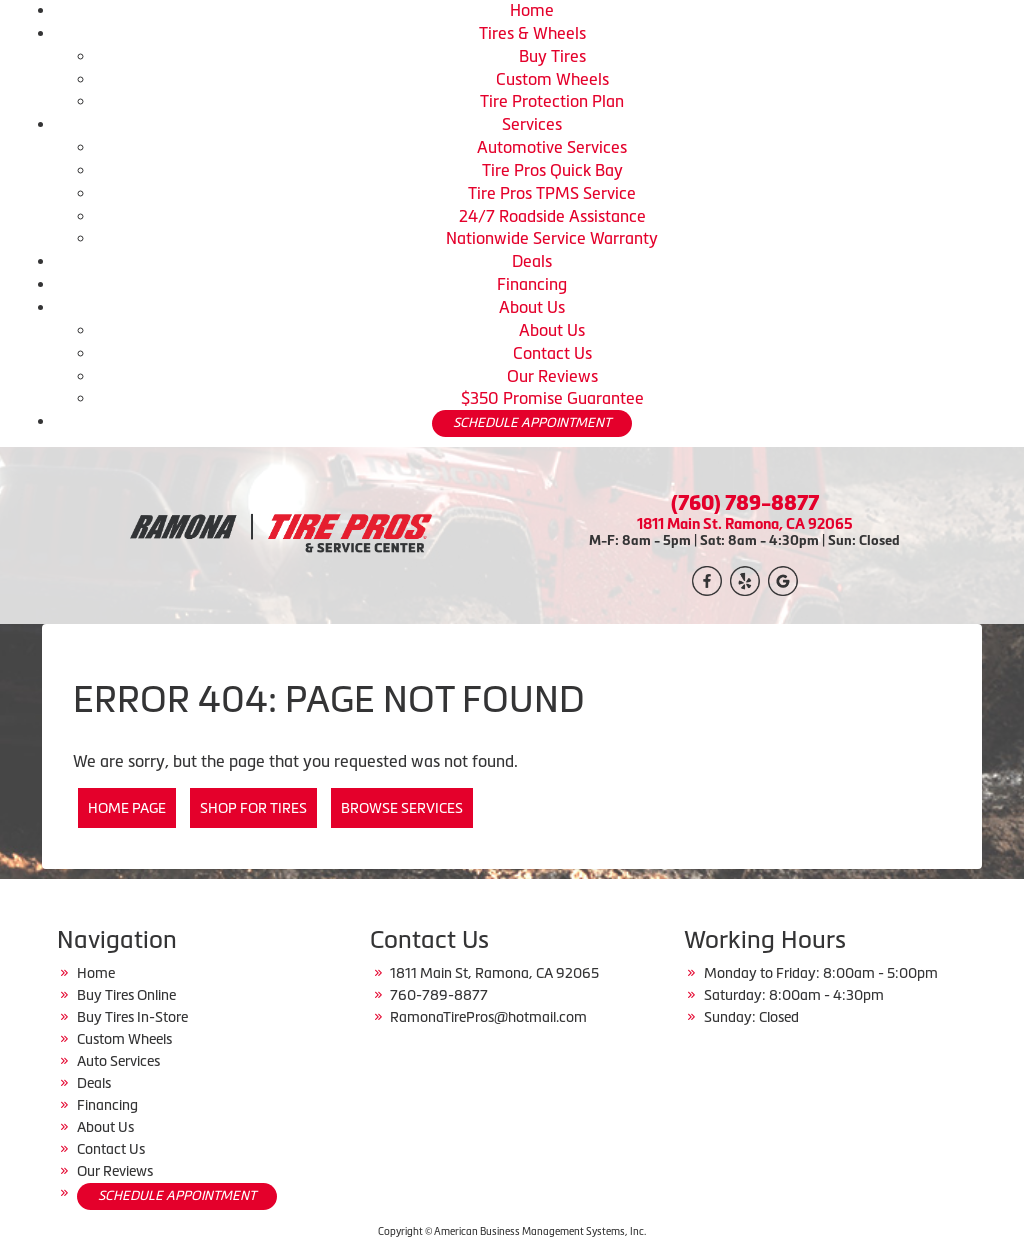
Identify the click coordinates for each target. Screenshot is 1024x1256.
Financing (532, 284)
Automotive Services (552, 147)
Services (532, 124)
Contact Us (552, 353)
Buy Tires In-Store (132, 1017)
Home (532, 10)
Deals (532, 261)
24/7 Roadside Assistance (552, 216)
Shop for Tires (253, 808)
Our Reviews (552, 376)
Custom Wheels (552, 79)
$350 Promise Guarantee (552, 398)
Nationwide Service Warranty (552, 238)
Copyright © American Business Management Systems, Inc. (512, 1231)
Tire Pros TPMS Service (552, 193)
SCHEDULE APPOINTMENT (532, 422)
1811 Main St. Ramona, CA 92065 (745, 523)
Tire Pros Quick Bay (552, 170)
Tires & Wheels (532, 33)
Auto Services (118, 1061)
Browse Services (402, 808)
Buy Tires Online (126, 995)
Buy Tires (552, 56)
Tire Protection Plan (552, 101)
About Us (532, 307)
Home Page (127, 808)
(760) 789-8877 (745, 503)
